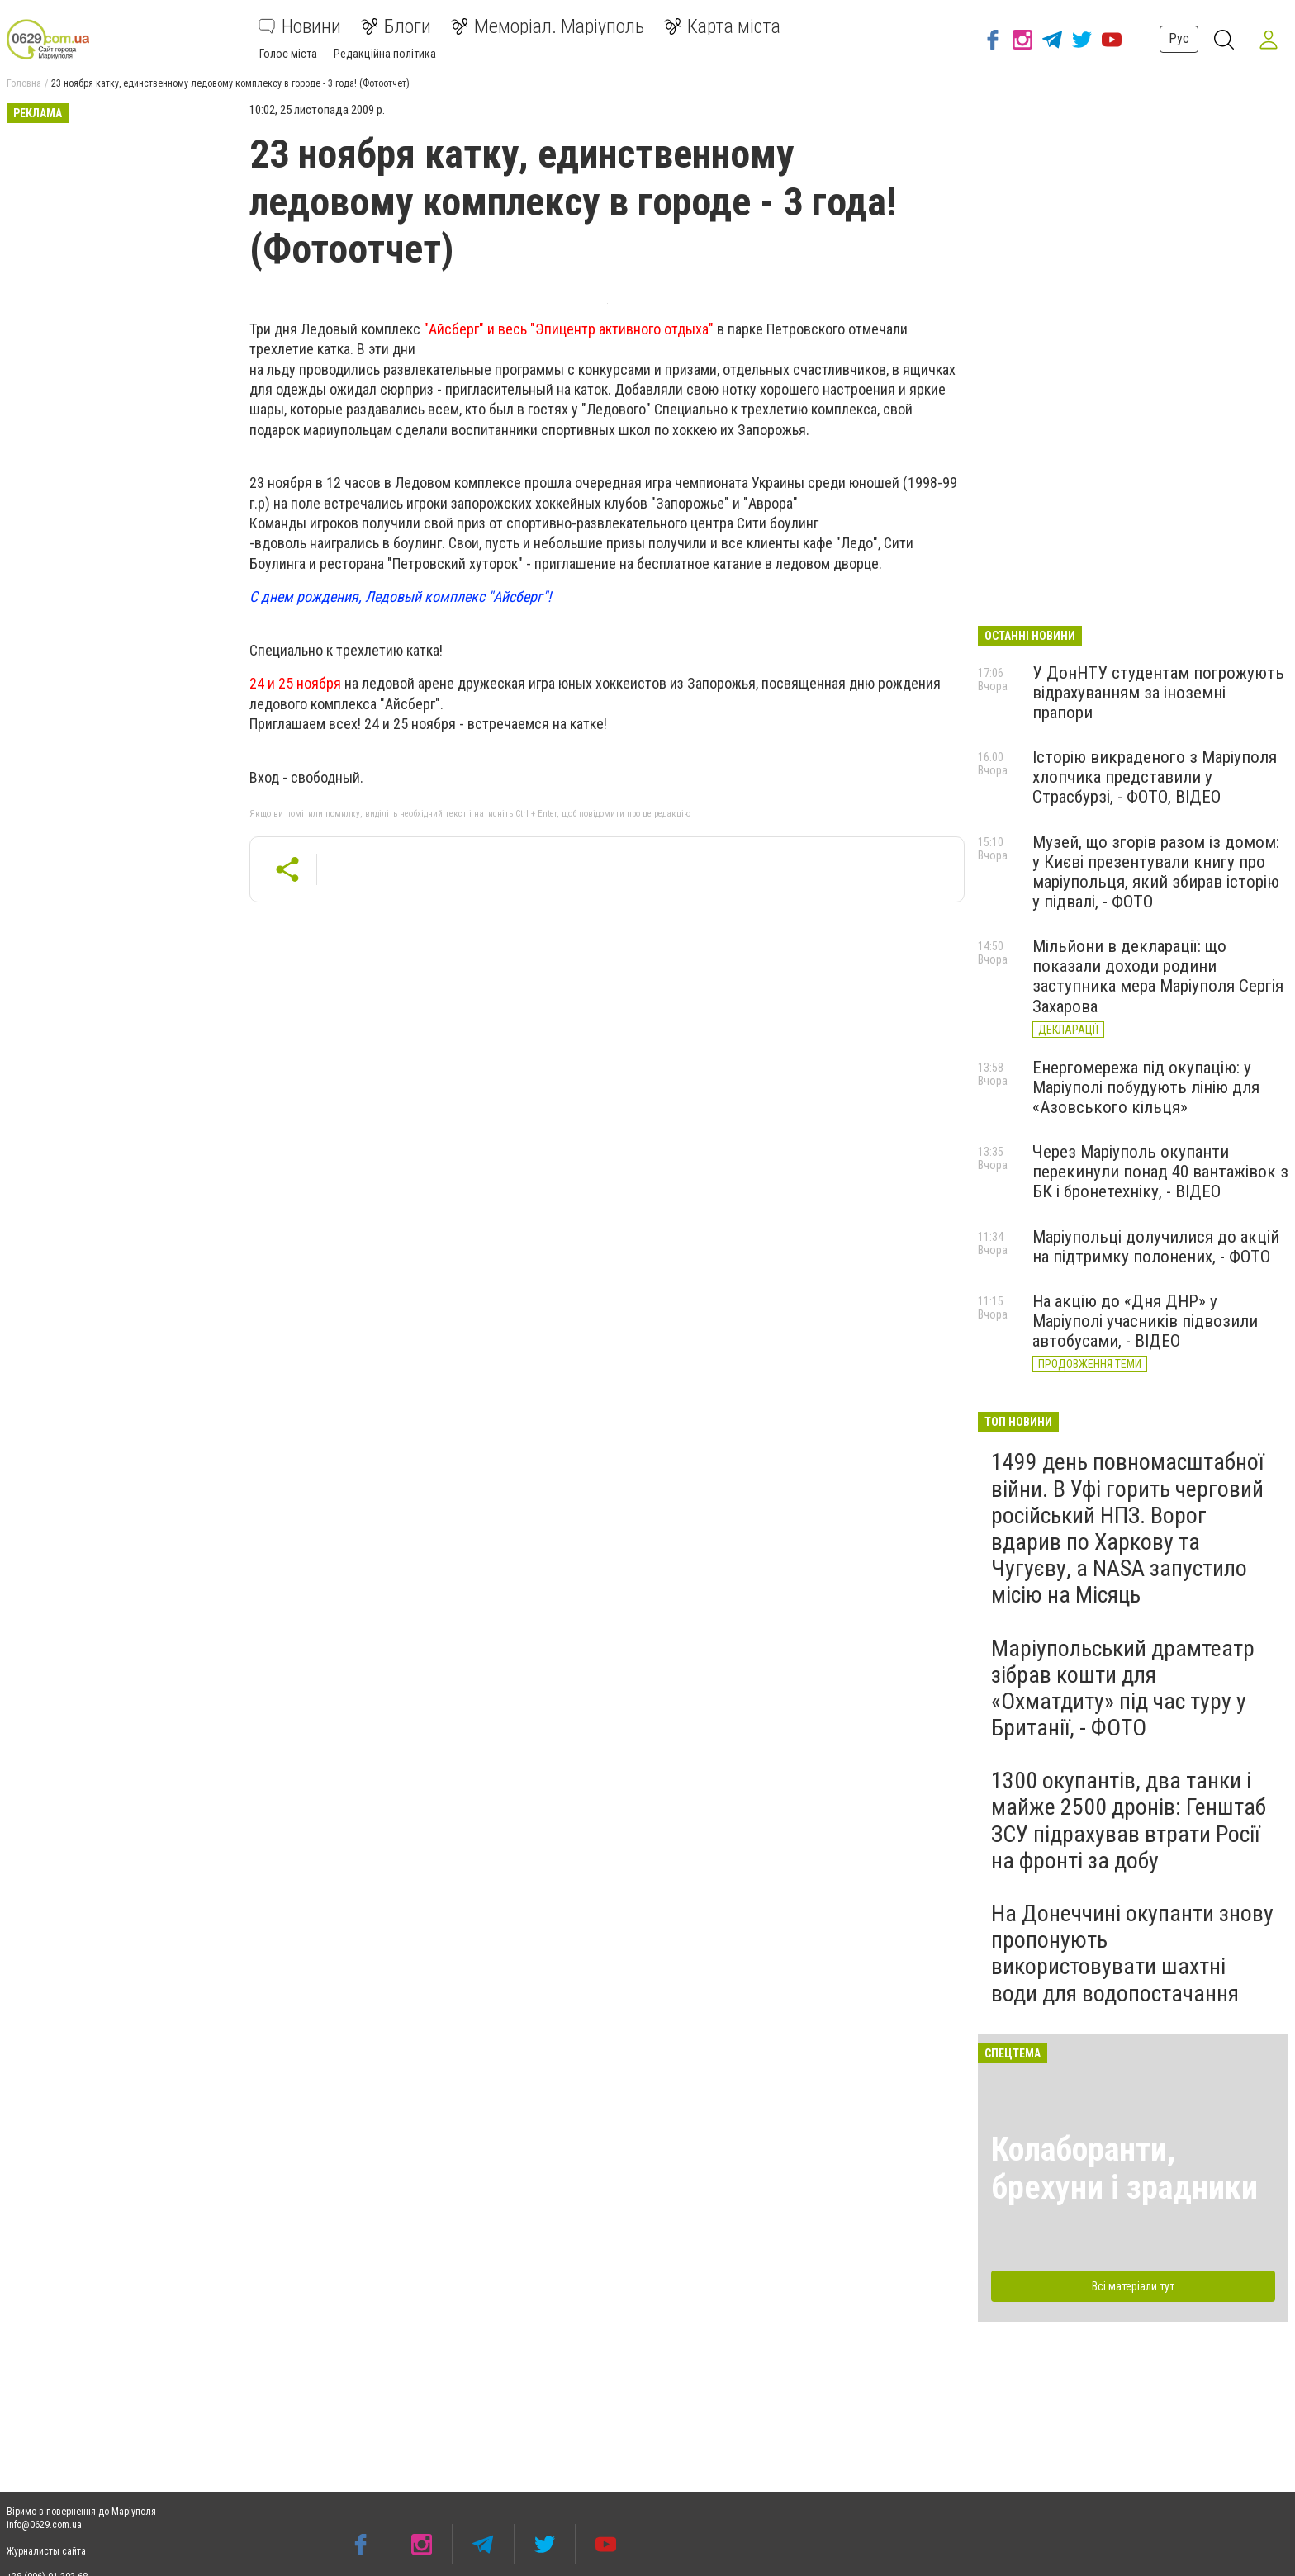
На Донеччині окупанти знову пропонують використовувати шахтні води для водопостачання (1132, 1953)
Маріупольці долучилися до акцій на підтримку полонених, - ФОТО (1155, 1247)
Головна (24, 83)
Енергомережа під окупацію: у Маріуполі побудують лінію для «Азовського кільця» (1145, 1087)
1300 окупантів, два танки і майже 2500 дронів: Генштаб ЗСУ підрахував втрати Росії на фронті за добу (1128, 1820)
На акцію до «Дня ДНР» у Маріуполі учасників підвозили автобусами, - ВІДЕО (1145, 1321)
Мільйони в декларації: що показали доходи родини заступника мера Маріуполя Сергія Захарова (1157, 976)
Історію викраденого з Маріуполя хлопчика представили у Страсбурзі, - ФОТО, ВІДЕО (1154, 777)
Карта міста (722, 26)
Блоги (396, 26)
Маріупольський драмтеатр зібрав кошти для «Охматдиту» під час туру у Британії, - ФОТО (1123, 1688)
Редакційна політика (385, 53)
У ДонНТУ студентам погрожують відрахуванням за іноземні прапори (1158, 692)
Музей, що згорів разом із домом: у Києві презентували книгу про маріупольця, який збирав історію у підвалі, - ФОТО (1155, 872)
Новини (300, 26)
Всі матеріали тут (1133, 2286)
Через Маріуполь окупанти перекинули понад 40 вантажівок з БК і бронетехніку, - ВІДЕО (1160, 1171)
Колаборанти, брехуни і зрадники (1124, 2168)
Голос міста (288, 53)
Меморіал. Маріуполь (547, 26)
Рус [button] (1176, 38)
